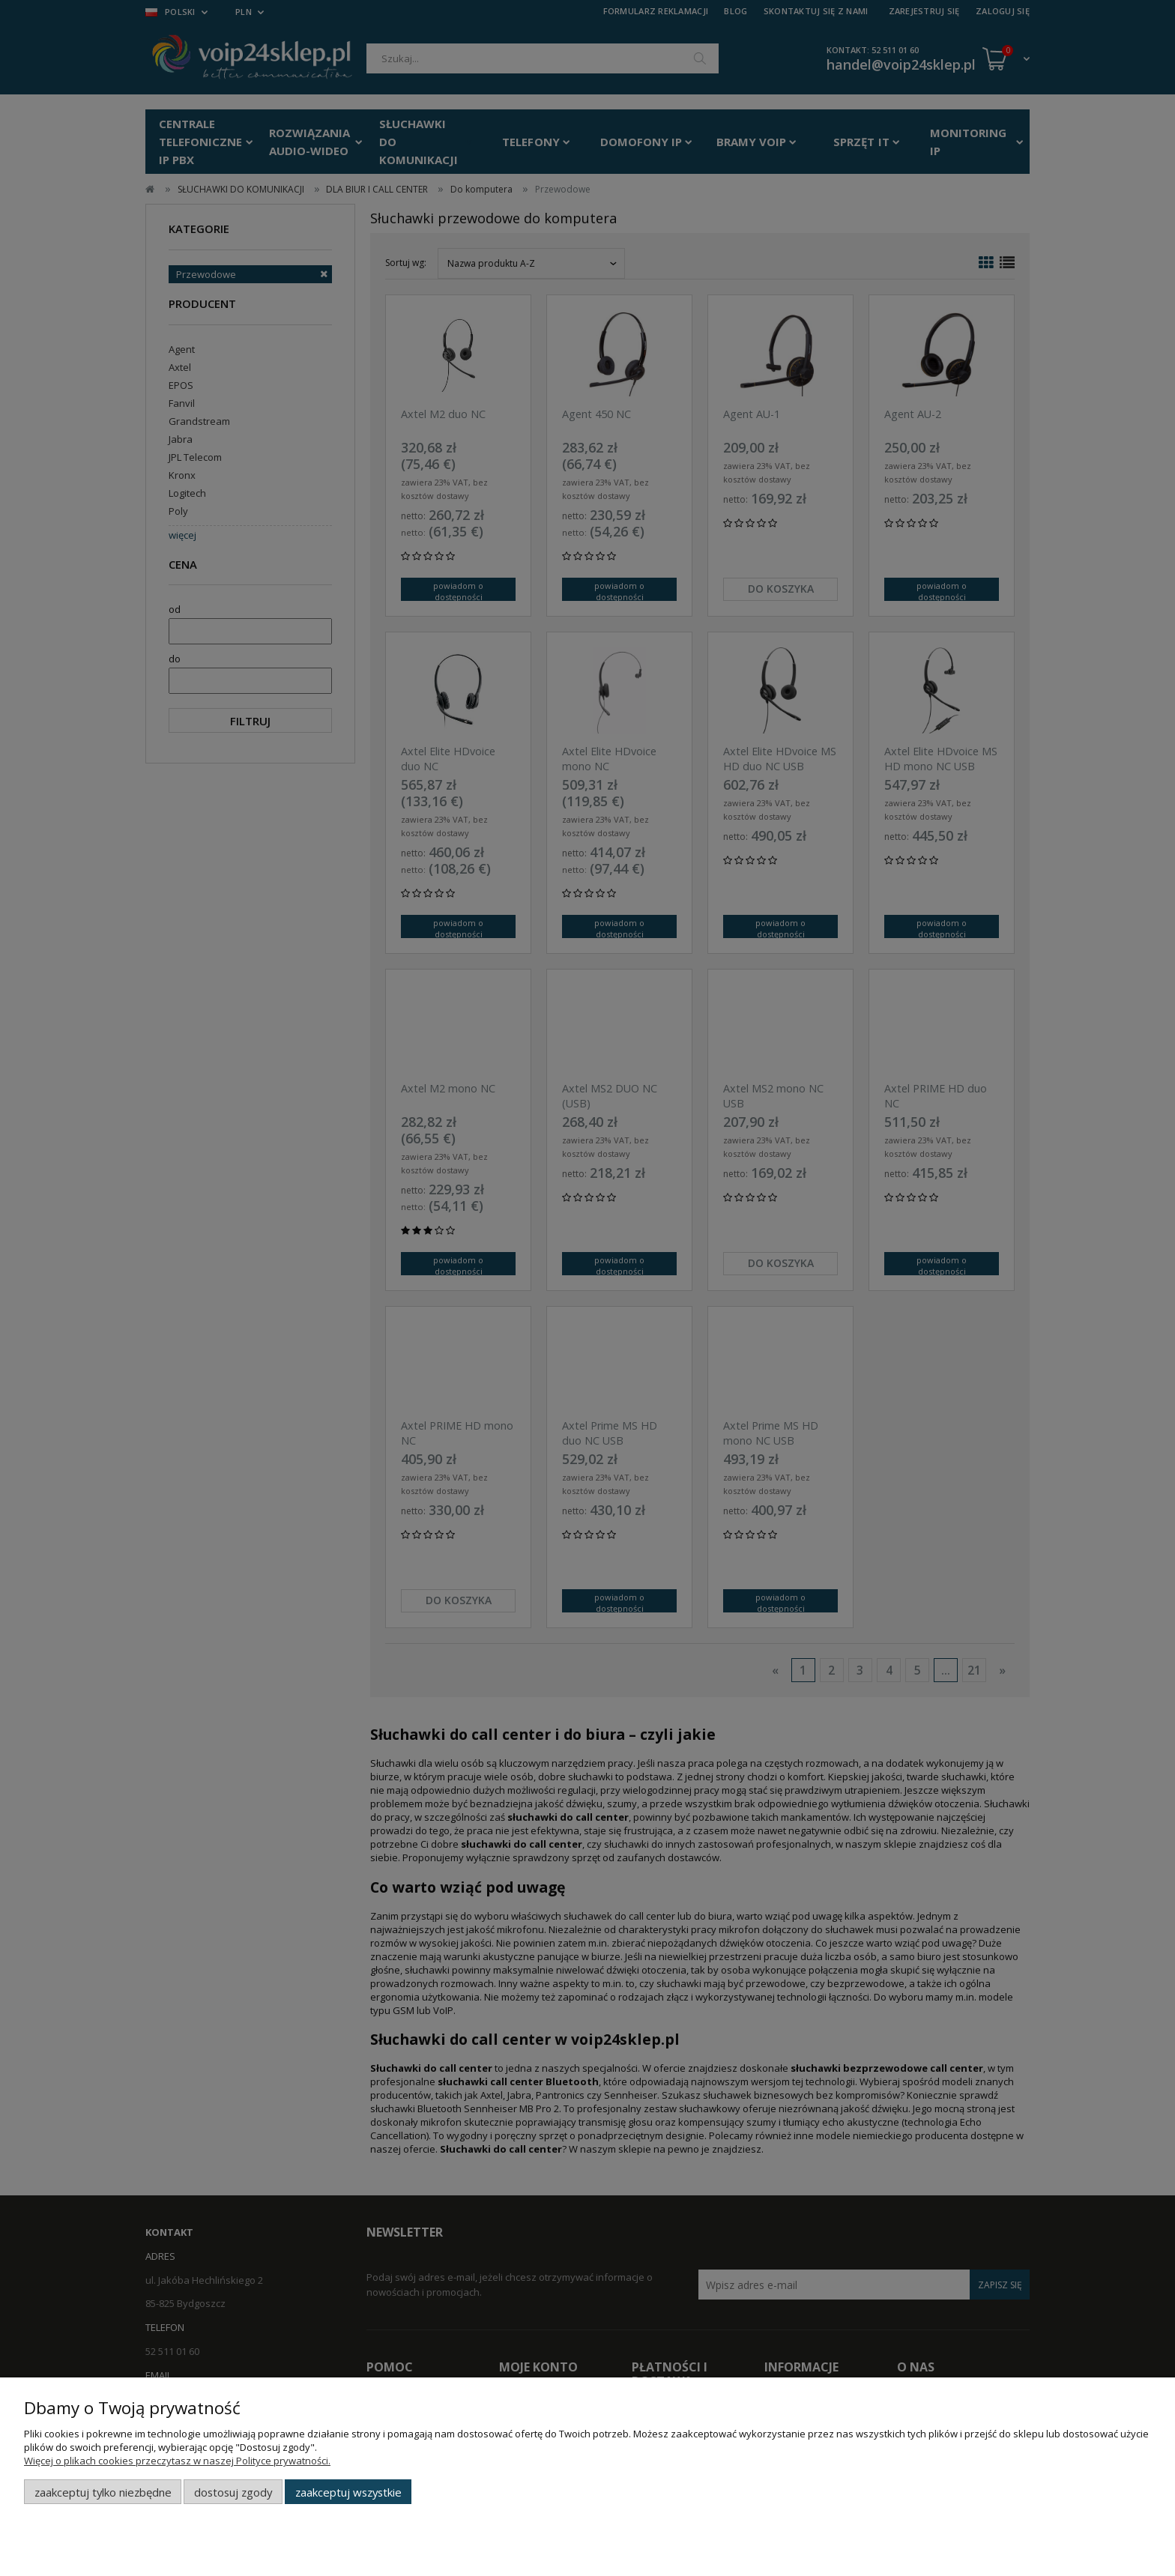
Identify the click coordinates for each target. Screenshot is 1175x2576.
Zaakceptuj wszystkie (348, 2492)
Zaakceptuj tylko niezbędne (103, 2492)
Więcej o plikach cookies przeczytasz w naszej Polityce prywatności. (177, 2460)
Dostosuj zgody (233, 2492)
